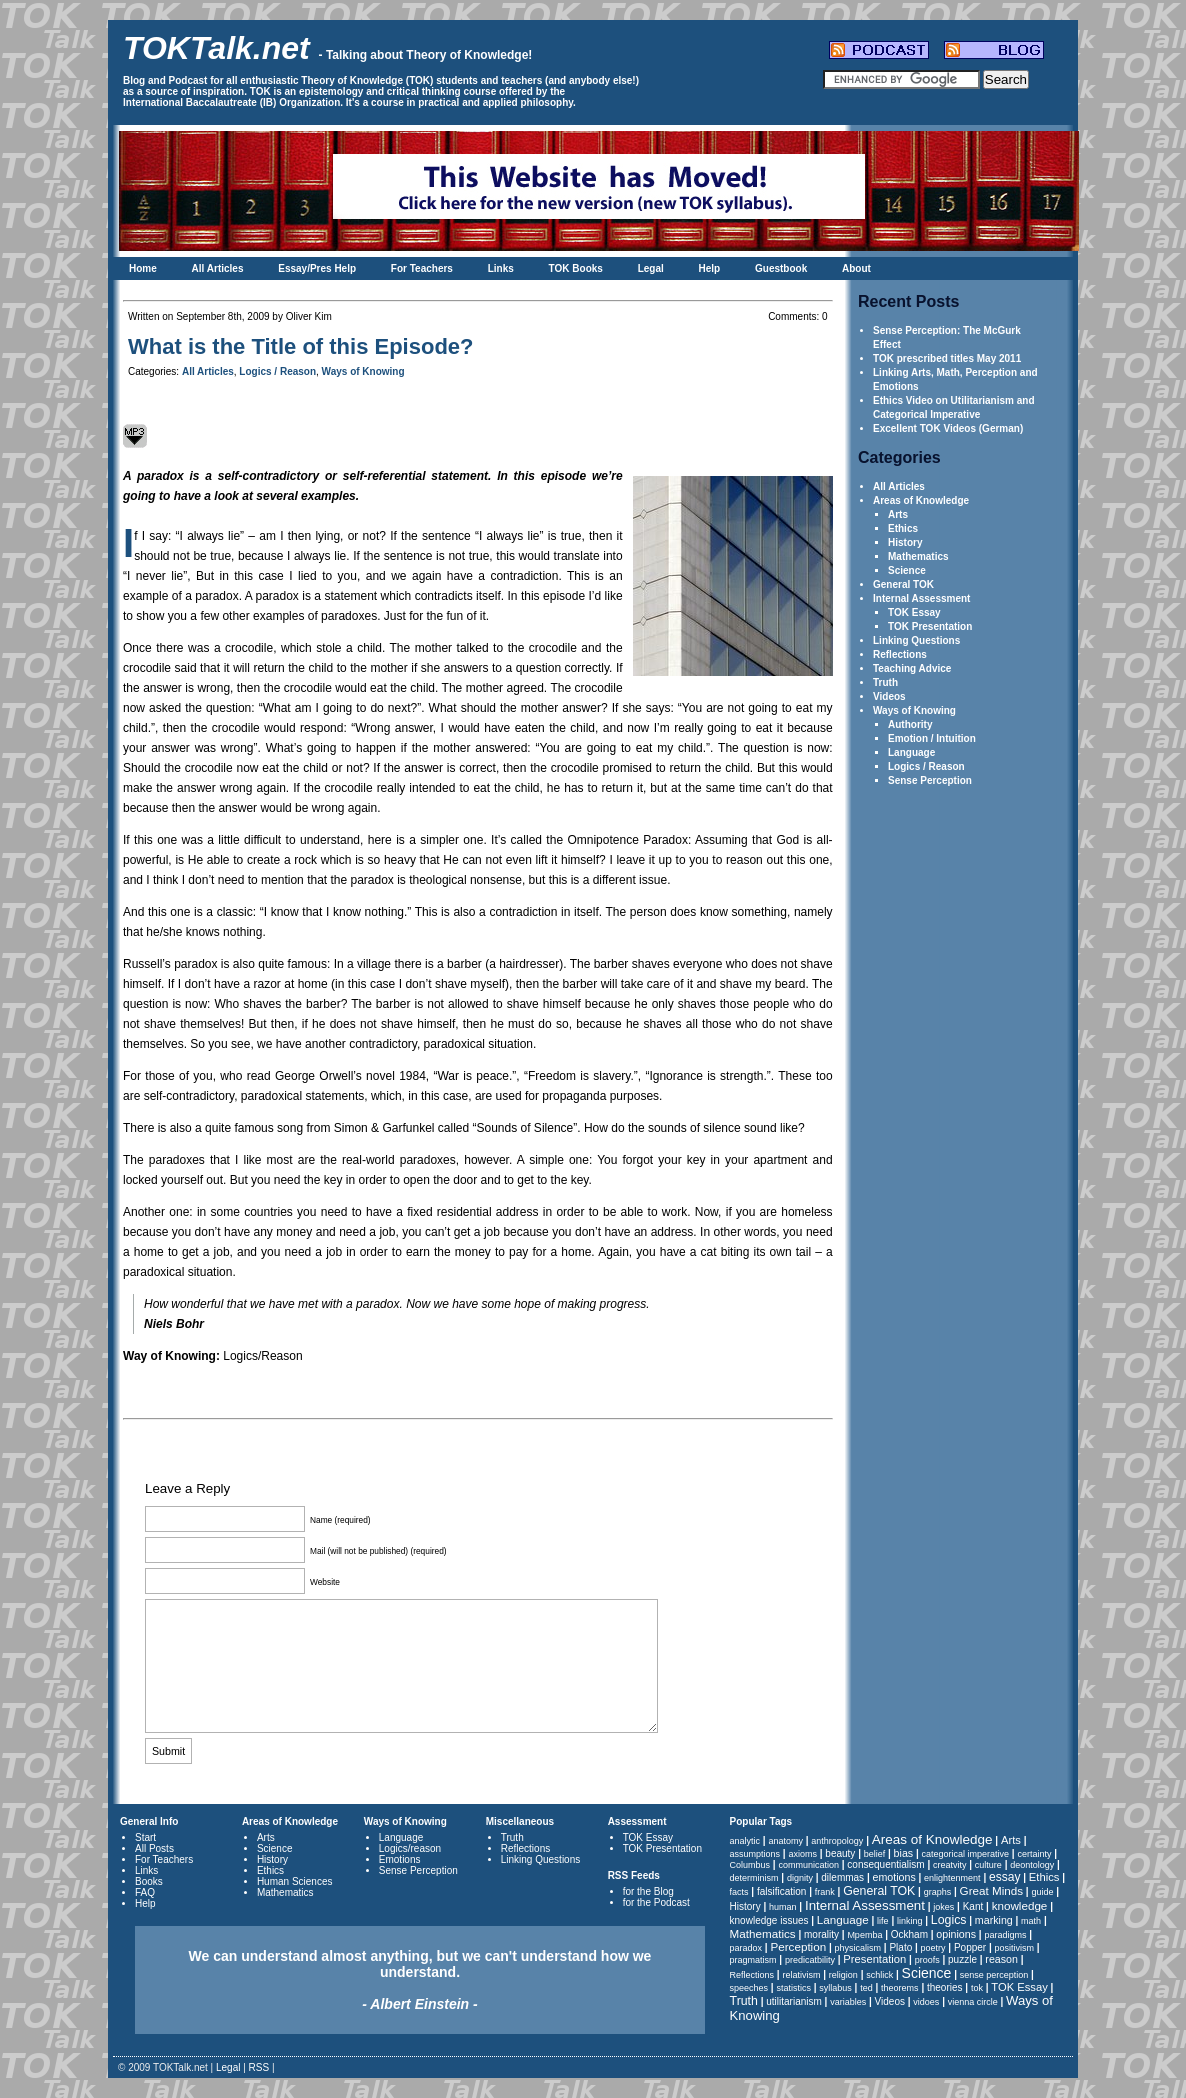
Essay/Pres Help (317, 268)
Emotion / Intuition (932, 738)
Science (907, 570)
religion (843, 1975)
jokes (943, 1907)
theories (945, 1987)
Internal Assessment (921, 598)
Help (710, 268)
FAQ (145, 1892)
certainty (1034, 1854)
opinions (956, 1934)
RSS (259, 2067)
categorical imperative (966, 1854)
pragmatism (753, 1960)
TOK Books (576, 268)
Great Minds (991, 1890)
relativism (801, 1975)
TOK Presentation (930, 626)
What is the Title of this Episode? (301, 346)
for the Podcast (656, 1902)
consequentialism (885, 1864)
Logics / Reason (926, 766)
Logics (949, 1920)
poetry (933, 1948)
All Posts (154, 1848)
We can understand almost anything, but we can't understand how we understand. (420, 1980)
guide (1042, 1892)
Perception (798, 1946)
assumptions (755, 1854)
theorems (900, 1988)
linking (910, 1921)
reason (1001, 1959)
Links (501, 268)
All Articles (218, 268)
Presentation (874, 1959)
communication (808, 1865)
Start (145, 1837)
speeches (749, 1988)
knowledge (1020, 1905)
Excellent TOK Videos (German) (948, 428)
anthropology (837, 1841)
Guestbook (781, 268)
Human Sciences (295, 1881)
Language (911, 752)
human (783, 1907)
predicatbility (810, 1960)
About (856, 268)
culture (988, 1865)
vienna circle (973, 2002)
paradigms (1005, 1935)
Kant (973, 1906)
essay (1004, 1877)
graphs (938, 1892)
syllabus (835, 1988)
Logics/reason (410, 1848)
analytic (745, 1841)
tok (977, 1988)
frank (825, 1892)
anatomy (785, 1841)
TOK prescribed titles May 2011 (947, 358)
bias (904, 1853)
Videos (889, 696)
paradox (746, 1948)
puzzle (962, 1959)
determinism (754, 1878)
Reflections (900, 654)
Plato (900, 1947)
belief (875, 1854)
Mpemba (864, 1935)
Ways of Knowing (914, 710)
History (905, 542)
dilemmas (842, 1877)
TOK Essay (914, 612)
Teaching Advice (912, 668)
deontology (1032, 1865)
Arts (898, 514)
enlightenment (952, 1878)
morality (821, 1934)
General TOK (903, 584)
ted (866, 1988)
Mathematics (918, 556)
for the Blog (648, 1891)
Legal (651, 268)
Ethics (903, 528)
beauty (840, 1853)
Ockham (909, 1934)
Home (143, 268)
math (1031, 1921)
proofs (927, 1960)
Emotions (400, 1859)
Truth (885, 682)
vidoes (926, 2002)
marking (994, 1920)
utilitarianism (794, 2001)
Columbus (750, 1865)
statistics (793, 1988)
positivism (1015, 1948)
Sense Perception (930, 780)
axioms (802, 1854)
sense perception (994, 1975)
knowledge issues (769, 1920)
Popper (970, 1947)
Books (149, 1881)
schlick (879, 1975)
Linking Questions (916, 640)
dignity (800, 1878)
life (883, 1921)
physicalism (858, 1948)
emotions (893, 1877)
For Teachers (422, 268)
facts (739, 1892)
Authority (910, 724)
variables (848, 2002)
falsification (781, 1891)
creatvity (950, 1865)
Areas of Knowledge (921, 500)
